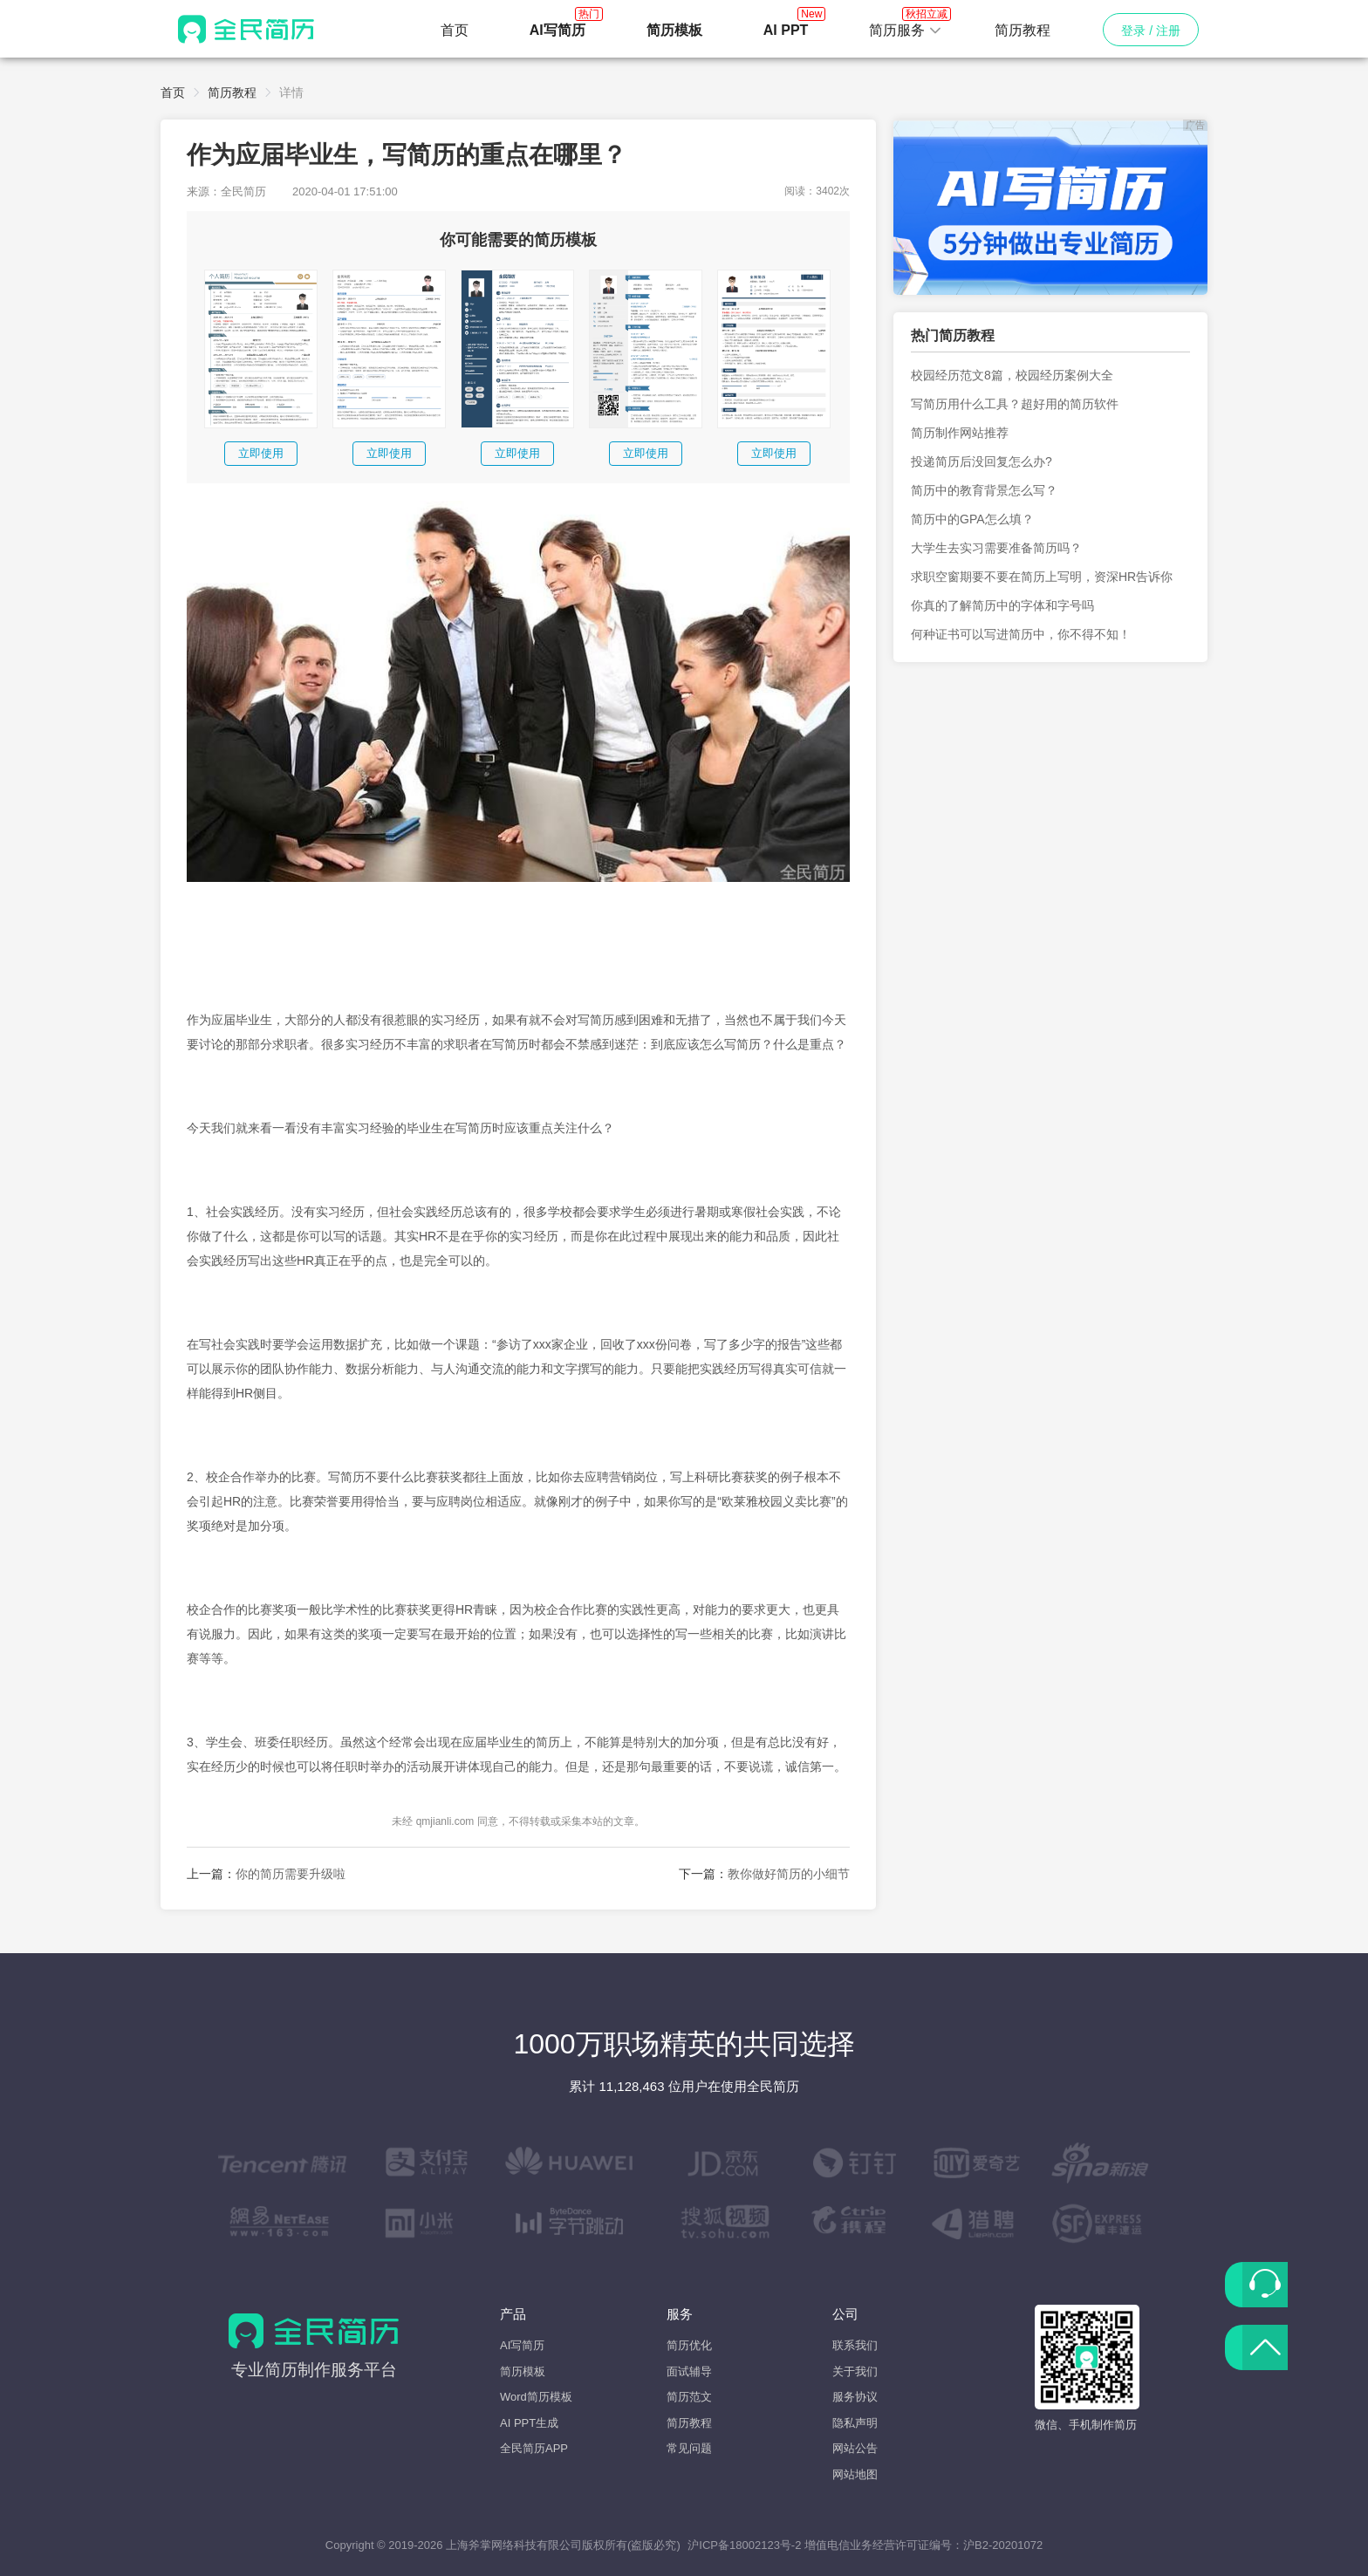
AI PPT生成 (529, 2422)
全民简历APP (534, 2448)
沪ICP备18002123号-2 (744, 2545)
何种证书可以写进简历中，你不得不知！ (1021, 634)
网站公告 (855, 2448)
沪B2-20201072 (1003, 2545)
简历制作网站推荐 (960, 433)
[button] (905, 30)
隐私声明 (855, 2422)
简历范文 (689, 2396)
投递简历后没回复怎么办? (981, 461)
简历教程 (1022, 30)
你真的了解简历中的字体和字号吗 (1002, 605)
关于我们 (855, 2371)
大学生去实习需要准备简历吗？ (996, 548)
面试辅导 (689, 2371)
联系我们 (855, 2345)
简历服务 (905, 25)
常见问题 (689, 2448)
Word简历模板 (536, 2396)
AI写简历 (522, 2345)
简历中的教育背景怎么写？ (984, 490)
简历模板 (522, 2371)
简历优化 (689, 2345)
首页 (455, 30)
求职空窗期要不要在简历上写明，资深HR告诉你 (1042, 577)
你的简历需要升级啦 (290, 1874)
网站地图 (855, 2474)
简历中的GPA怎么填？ (972, 519)
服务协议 (855, 2396)
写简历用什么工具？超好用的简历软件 (1014, 404)
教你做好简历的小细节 (789, 1874)
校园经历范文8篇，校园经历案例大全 (1012, 375)
